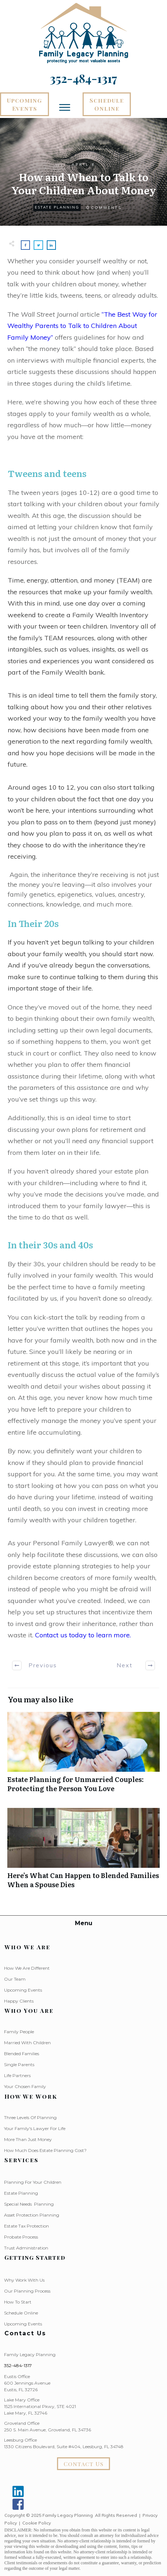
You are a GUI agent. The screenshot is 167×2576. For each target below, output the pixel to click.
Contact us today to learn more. (83, 1635)
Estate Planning (57, 207)
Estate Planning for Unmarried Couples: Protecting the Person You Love (83, 1756)
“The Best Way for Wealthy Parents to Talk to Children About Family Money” (82, 325)
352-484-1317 (18, 2365)
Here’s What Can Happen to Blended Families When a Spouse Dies (83, 1852)
